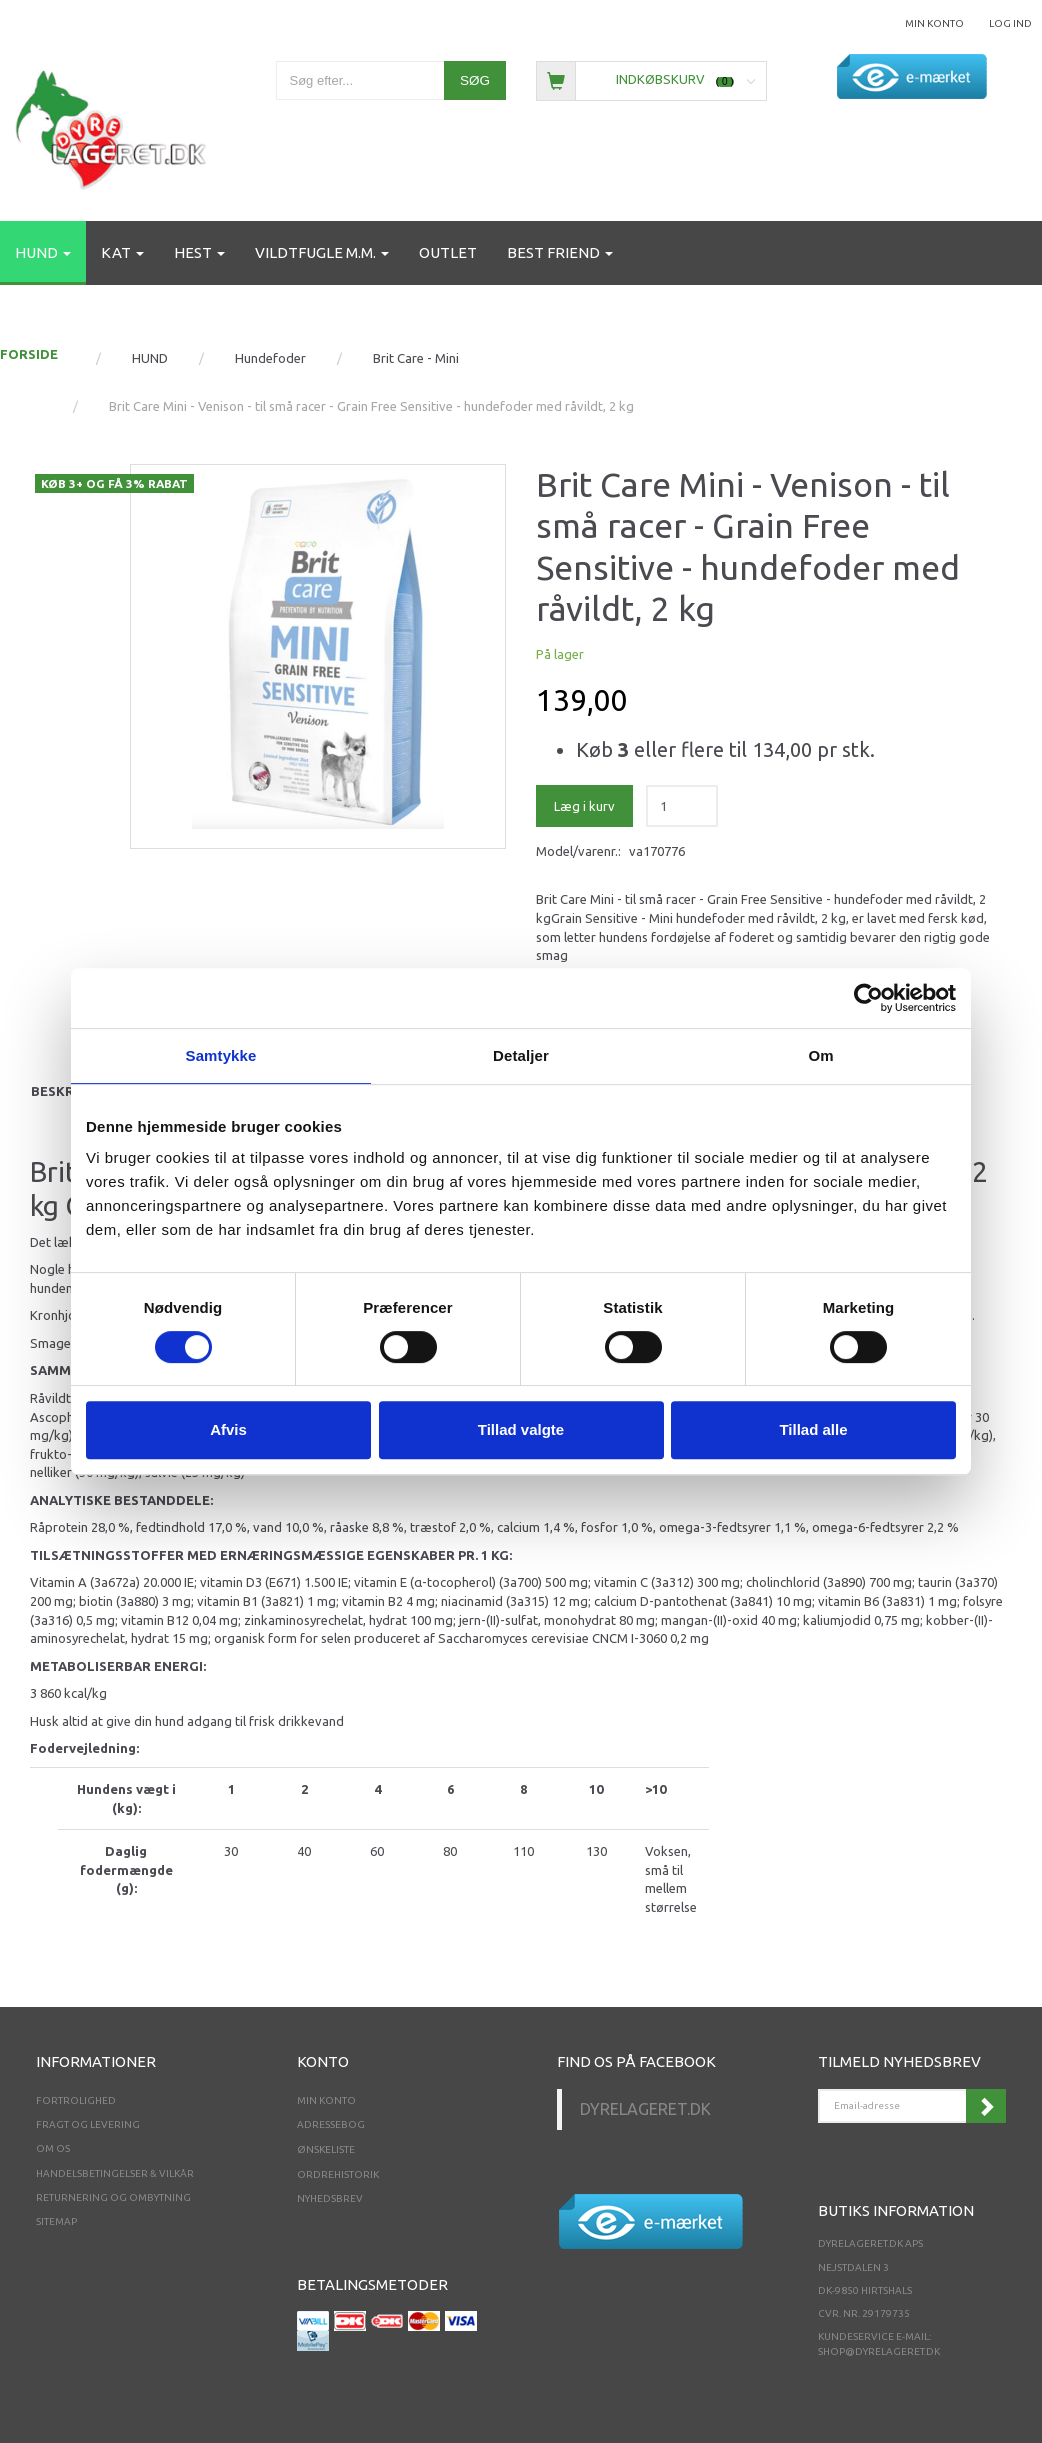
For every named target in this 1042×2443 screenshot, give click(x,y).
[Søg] (475, 80)
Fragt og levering (88, 2124)
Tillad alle (813, 1429)
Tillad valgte (521, 1429)
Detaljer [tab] (521, 1055)
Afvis (228, 1429)
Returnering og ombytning (113, 2197)
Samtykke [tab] (221, 1055)
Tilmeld (986, 2106)
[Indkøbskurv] (651, 79)
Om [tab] (820, 1055)
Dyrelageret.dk (645, 2109)
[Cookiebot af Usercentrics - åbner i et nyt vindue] (868, 998)
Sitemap (56, 2221)
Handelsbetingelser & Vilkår (115, 2173)
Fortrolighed (76, 2100)
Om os (53, 2148)
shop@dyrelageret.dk (879, 2351)
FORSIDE (29, 354)
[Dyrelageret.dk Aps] (115, 125)
